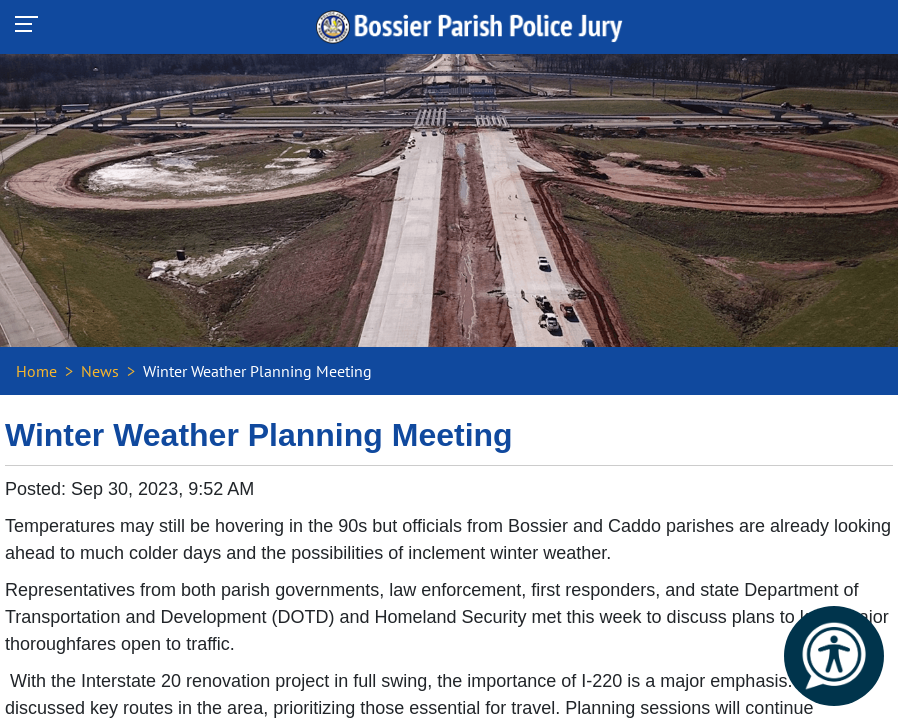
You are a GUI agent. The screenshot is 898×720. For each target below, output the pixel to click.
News (100, 371)
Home (36, 371)
